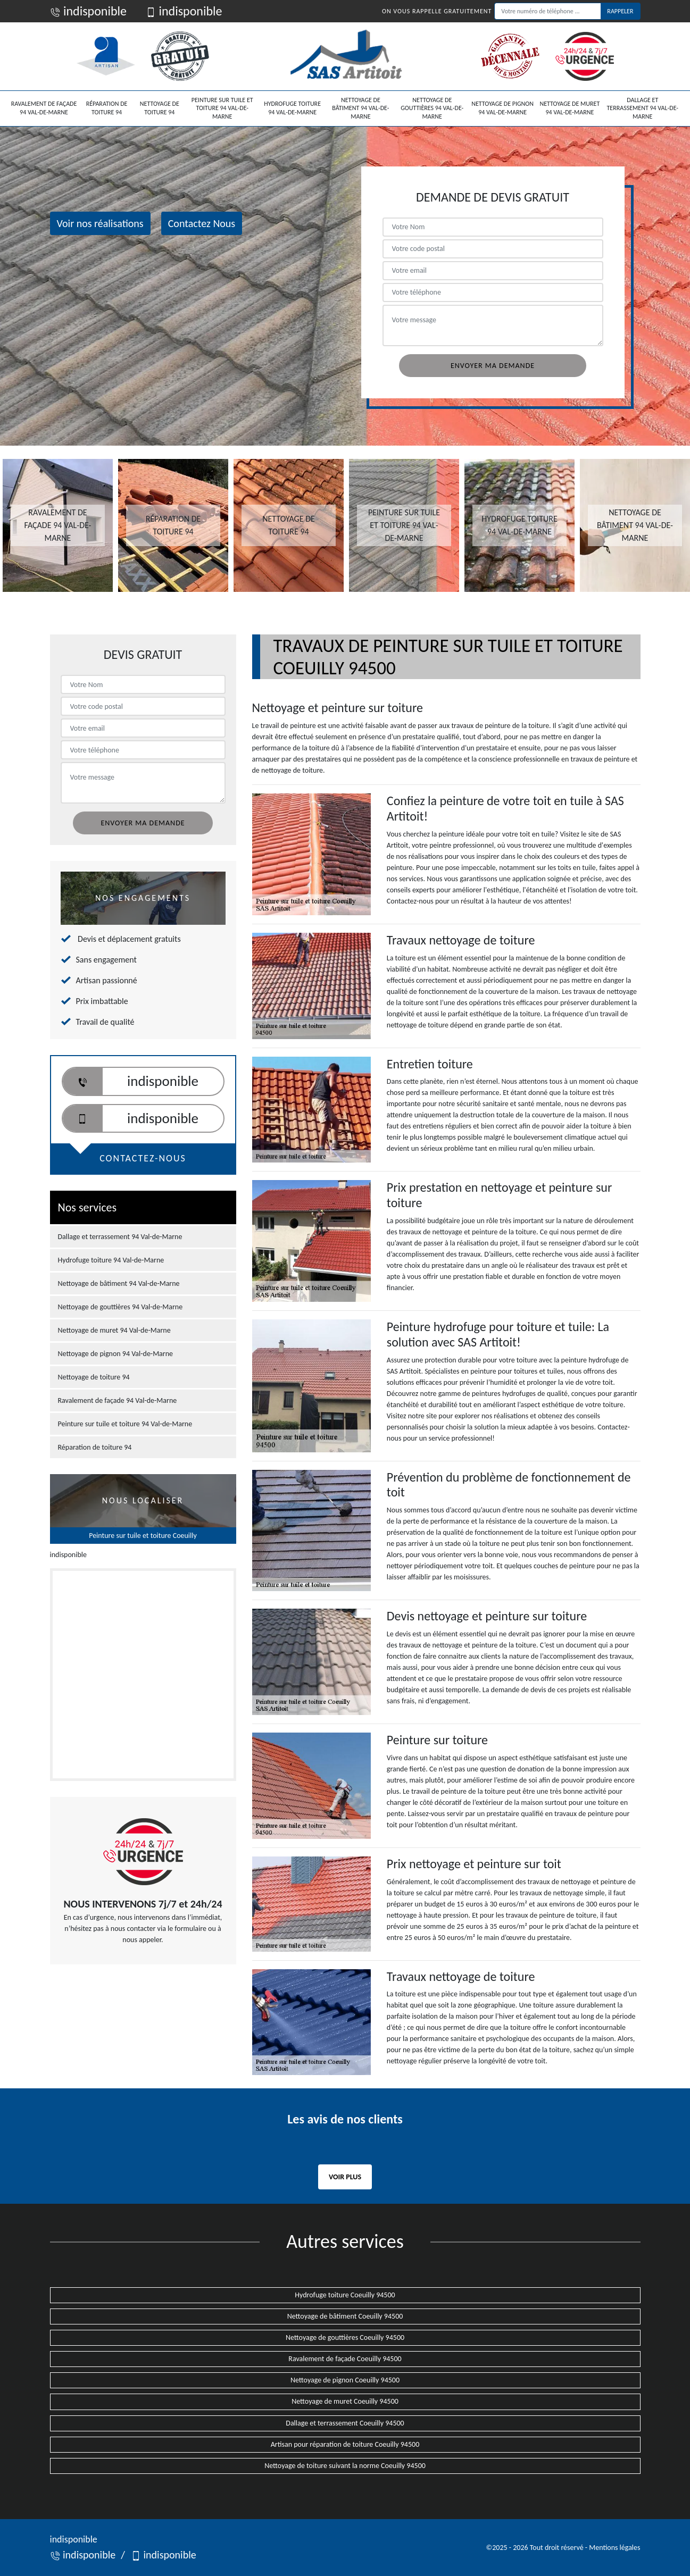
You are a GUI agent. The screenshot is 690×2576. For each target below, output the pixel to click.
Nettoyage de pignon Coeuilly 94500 (345, 2380)
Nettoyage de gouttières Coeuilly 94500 (345, 2337)
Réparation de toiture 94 (107, 108)
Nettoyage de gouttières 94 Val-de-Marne (432, 108)
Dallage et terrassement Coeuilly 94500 (345, 2423)
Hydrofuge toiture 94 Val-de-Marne (292, 108)
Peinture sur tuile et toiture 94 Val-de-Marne (222, 108)
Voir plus (345, 2176)
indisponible (88, 11)
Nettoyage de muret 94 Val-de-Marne (569, 108)
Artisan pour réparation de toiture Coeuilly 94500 (345, 2444)
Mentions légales (614, 2547)
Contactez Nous (201, 223)
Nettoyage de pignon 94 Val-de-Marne (502, 108)
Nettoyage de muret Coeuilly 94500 (345, 2401)
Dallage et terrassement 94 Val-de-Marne (643, 108)
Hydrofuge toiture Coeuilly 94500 (345, 2294)
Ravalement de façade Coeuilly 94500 (344, 2358)
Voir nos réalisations (100, 223)
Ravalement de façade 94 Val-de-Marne (44, 108)
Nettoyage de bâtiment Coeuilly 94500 (345, 2316)
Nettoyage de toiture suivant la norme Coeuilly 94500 (345, 2465)
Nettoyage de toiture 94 (159, 108)
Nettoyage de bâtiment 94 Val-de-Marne (360, 108)
